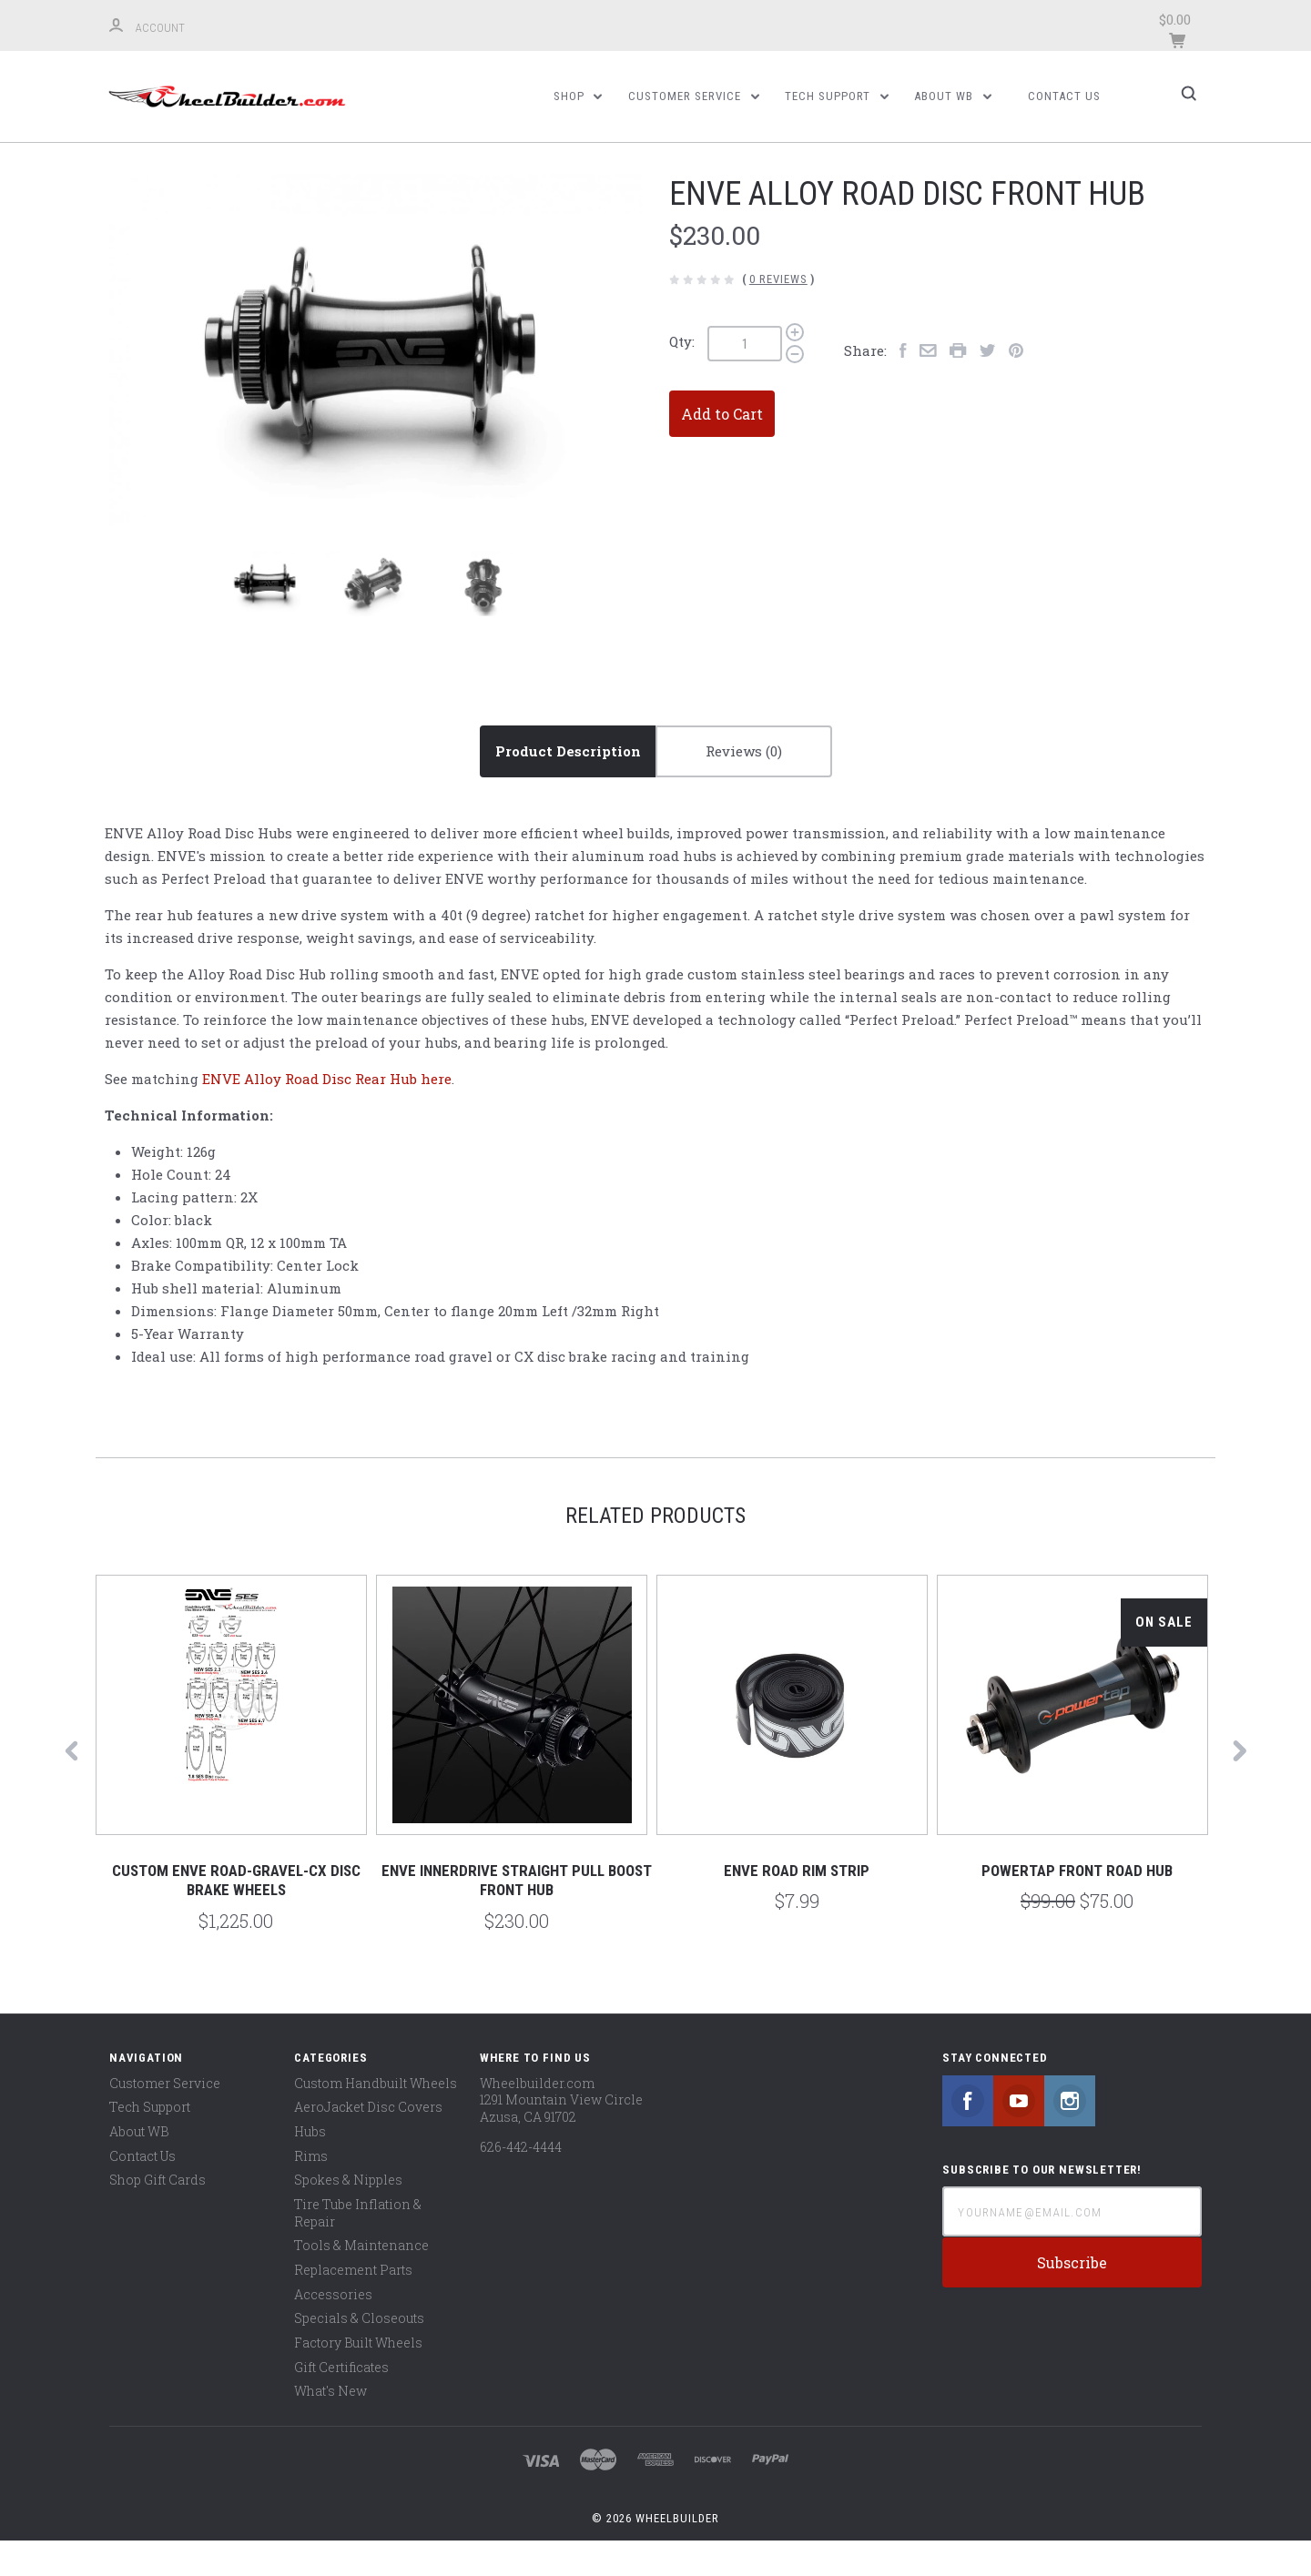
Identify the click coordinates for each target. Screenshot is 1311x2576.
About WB (952, 96)
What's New (330, 2426)
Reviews (744, 786)
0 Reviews (778, 314)
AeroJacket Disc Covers (368, 2142)
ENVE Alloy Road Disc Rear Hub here (327, 1114)
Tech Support (837, 96)
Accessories (333, 2329)
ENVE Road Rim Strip (796, 1906)
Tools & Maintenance (361, 2280)
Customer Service (693, 96)
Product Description (568, 786)
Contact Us (1064, 96)
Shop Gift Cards (157, 2215)
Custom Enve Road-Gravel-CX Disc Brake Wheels (236, 1915)
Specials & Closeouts (359, 2353)
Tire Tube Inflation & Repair (358, 2248)
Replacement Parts (353, 2304)
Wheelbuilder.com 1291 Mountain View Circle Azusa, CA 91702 (561, 2134)
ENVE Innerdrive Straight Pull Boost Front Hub (516, 1915)
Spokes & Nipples (348, 2215)
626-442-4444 (521, 2181)
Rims (311, 2190)
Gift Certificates (341, 2401)
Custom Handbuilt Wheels (375, 2117)
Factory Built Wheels (358, 2377)
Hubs (310, 2166)
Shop (578, 96)
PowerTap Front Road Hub (1077, 1906)
